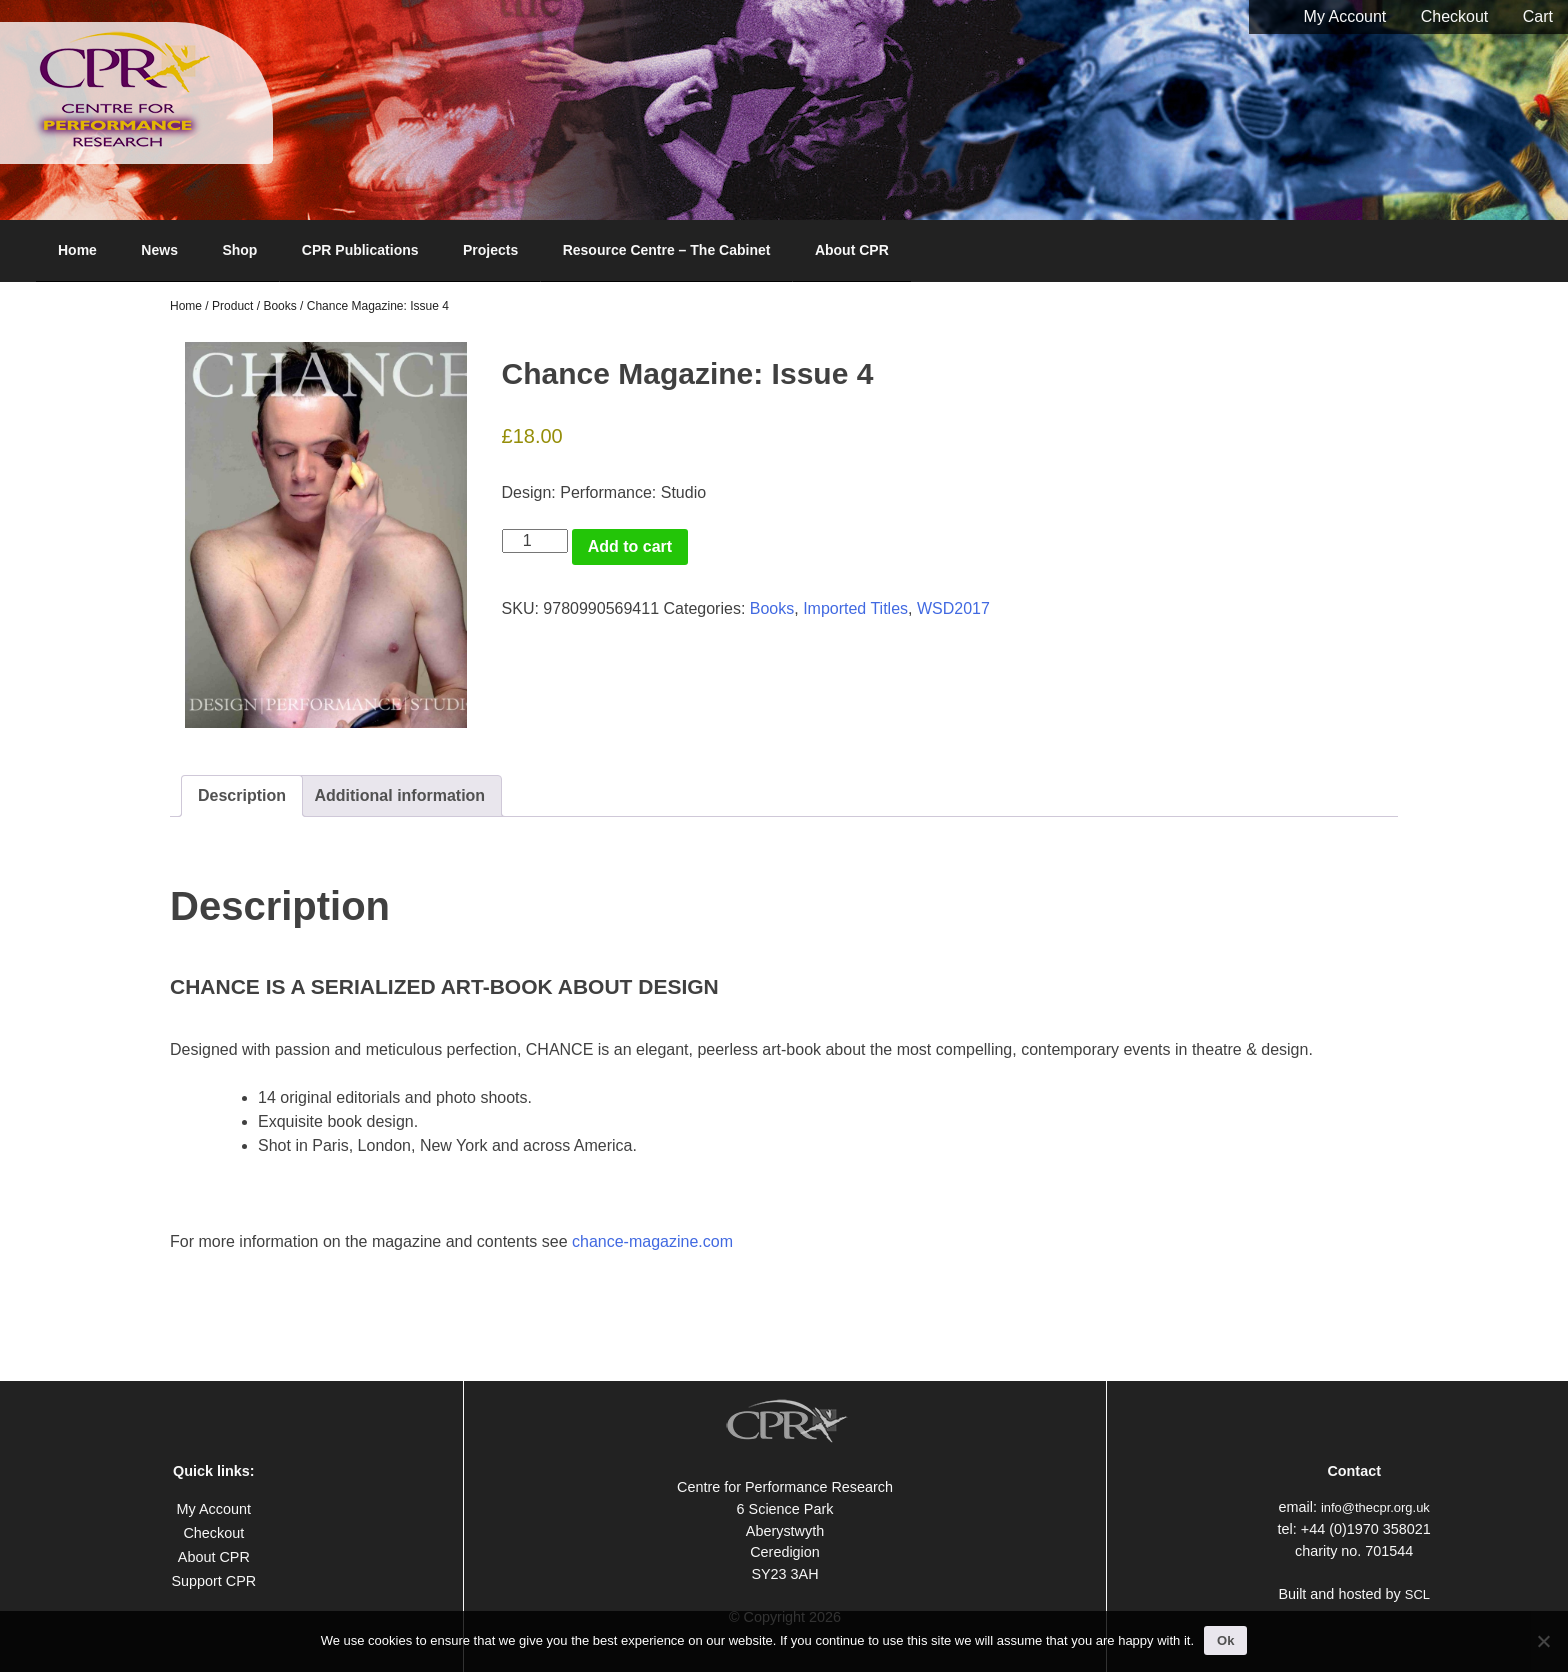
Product (232, 306)
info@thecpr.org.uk (1375, 1507)
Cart (1538, 16)
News (159, 250)
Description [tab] (242, 795)
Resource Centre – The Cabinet (667, 250)
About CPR (852, 250)
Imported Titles (855, 608)
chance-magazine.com (652, 1241)
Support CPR (213, 1581)
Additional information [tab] (399, 795)
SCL (1417, 1594)
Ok (1225, 1640)
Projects (490, 250)
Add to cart (630, 546)
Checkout (1455, 16)
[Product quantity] (535, 541)
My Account (1345, 16)
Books (279, 306)
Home (77, 250)
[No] (1543, 1641)
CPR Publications (360, 250)
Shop (239, 250)
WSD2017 (953, 608)
